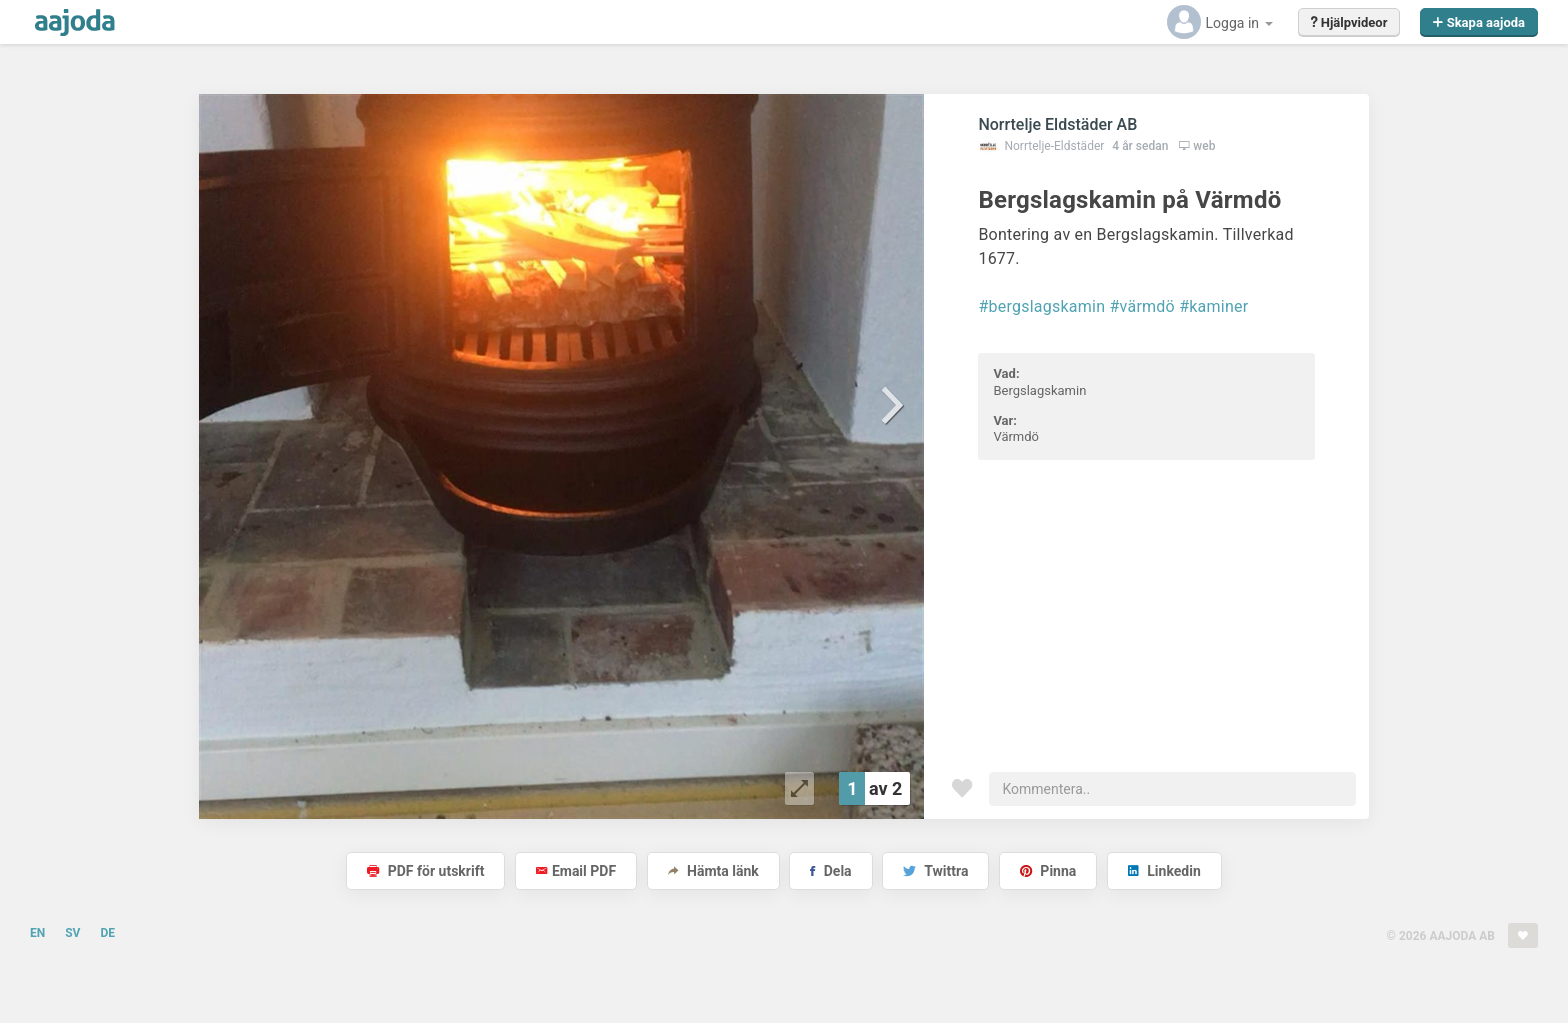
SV (72, 933)
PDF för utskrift (425, 871)
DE (107, 933)
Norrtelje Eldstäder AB (1057, 124)
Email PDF (576, 871)
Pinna (1048, 871)
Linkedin (1164, 871)
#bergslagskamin (1041, 306)
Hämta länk (713, 871)
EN (37, 933)
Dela (830, 871)
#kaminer (1213, 306)
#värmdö (1141, 306)
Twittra (935, 871)
